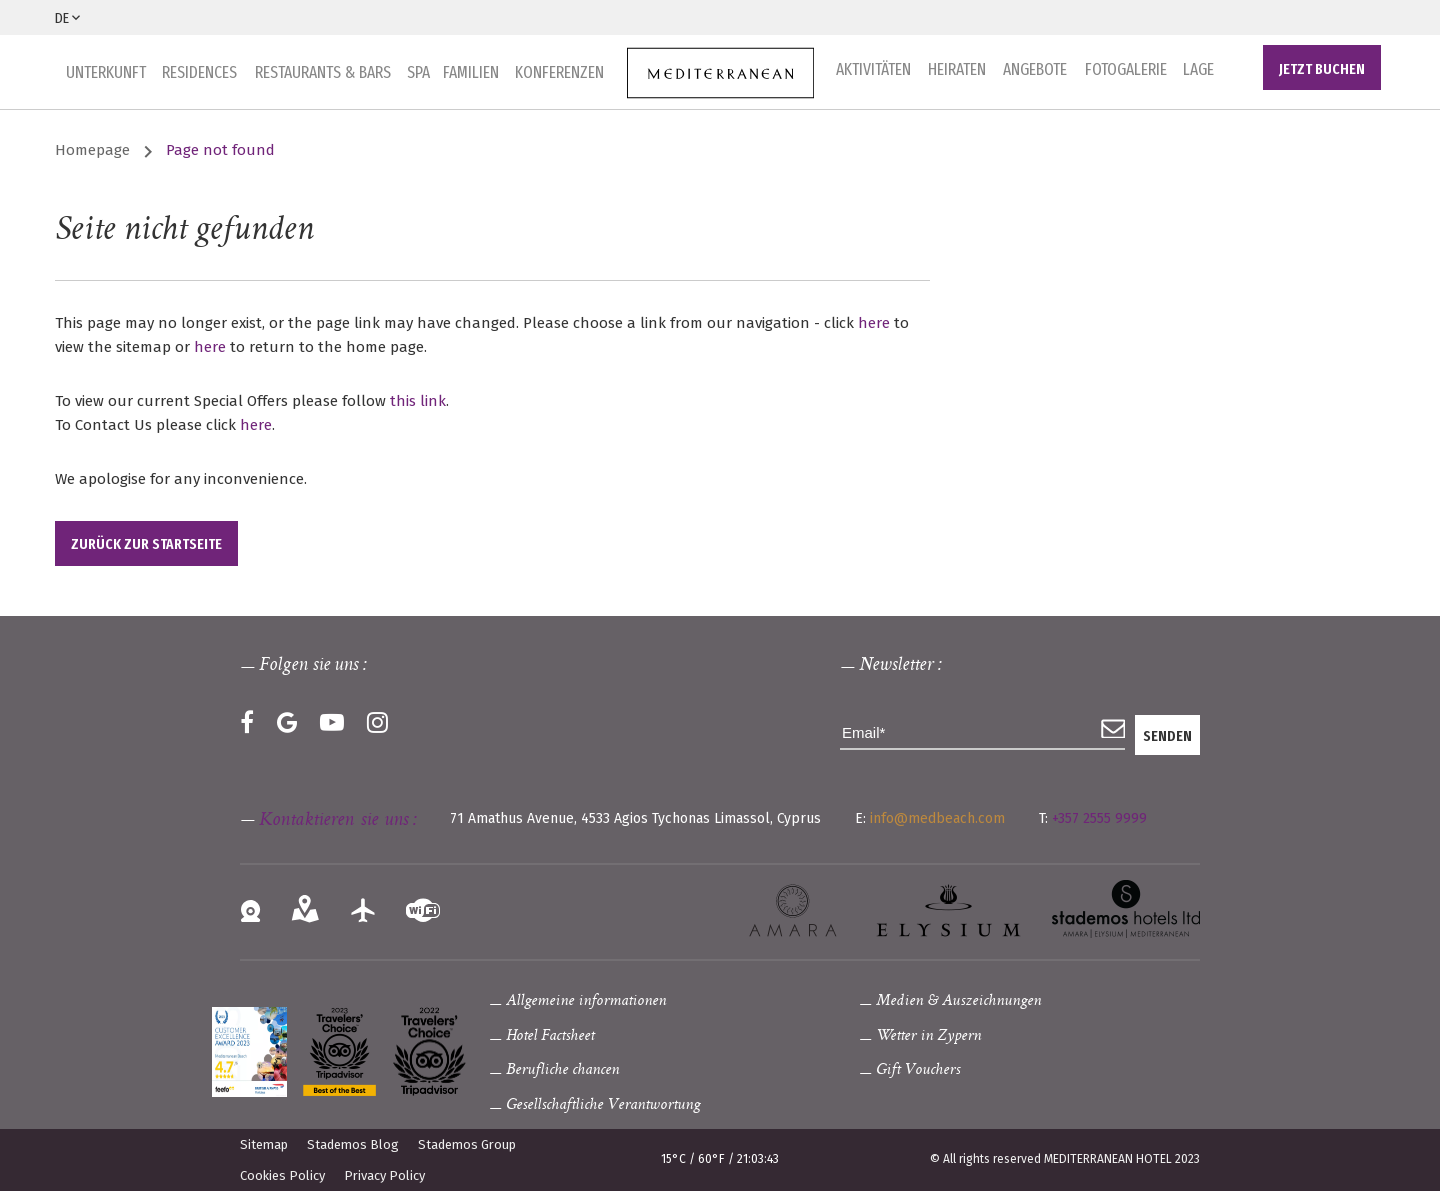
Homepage (92, 152)
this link (418, 402)
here (874, 324)
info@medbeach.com (937, 819)
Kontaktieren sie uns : (337, 822)
